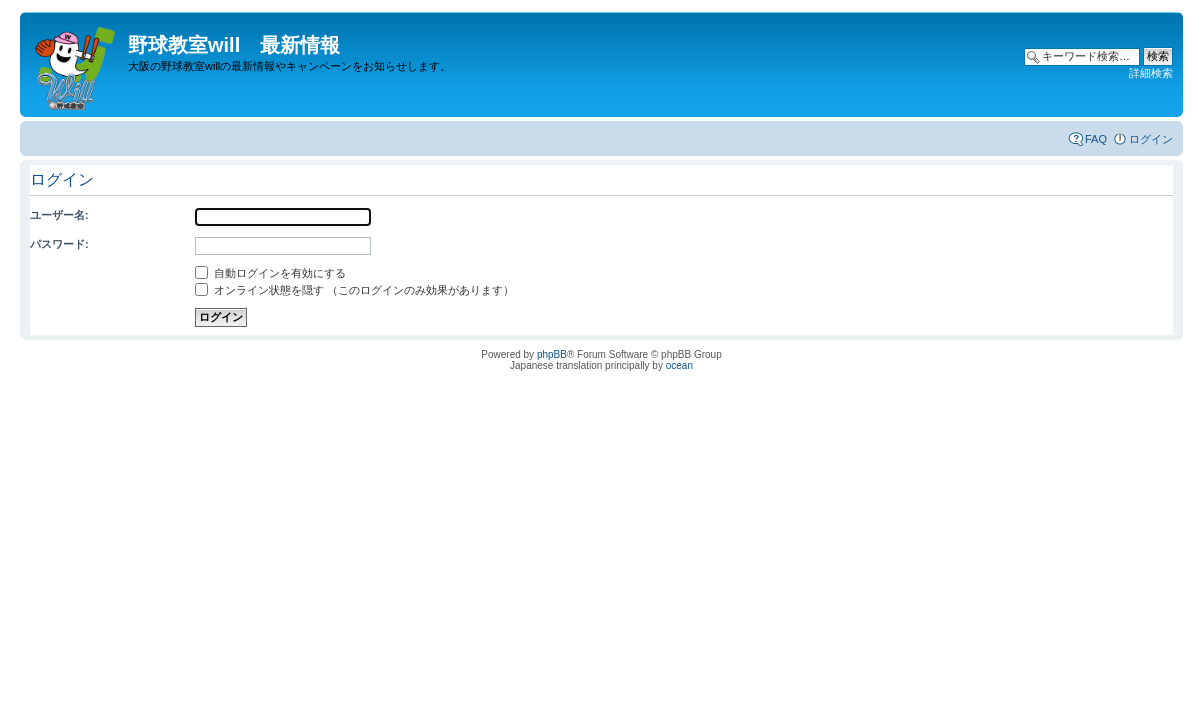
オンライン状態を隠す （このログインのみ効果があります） (354, 290)
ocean (679, 365)
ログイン (1151, 139)
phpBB (552, 354)
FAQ (1096, 139)
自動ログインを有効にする (270, 273)
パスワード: (59, 244)
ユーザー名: (59, 215)
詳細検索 (1151, 73)
